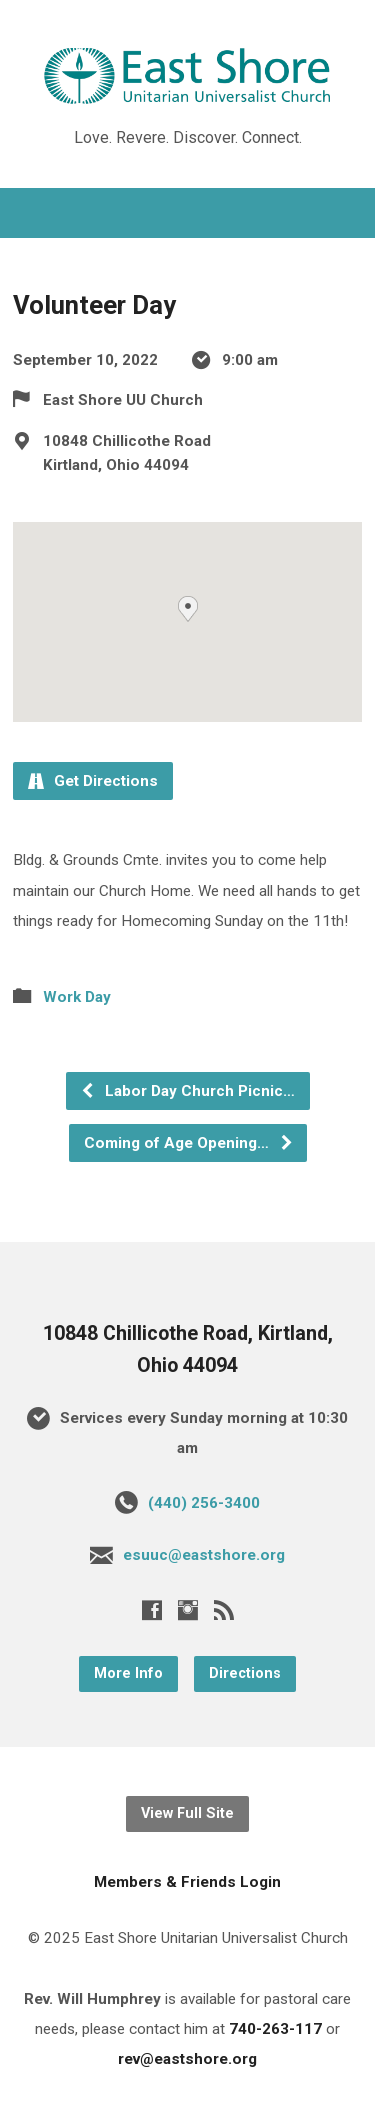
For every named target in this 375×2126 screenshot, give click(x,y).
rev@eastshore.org (187, 2059)
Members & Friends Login (187, 1882)
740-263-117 (275, 2029)
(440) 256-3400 (204, 1503)
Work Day (77, 997)
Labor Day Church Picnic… (187, 1091)
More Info (128, 1673)
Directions (245, 1673)
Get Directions (93, 781)
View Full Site (187, 1813)
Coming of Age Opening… (189, 1143)
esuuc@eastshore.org (204, 1555)
